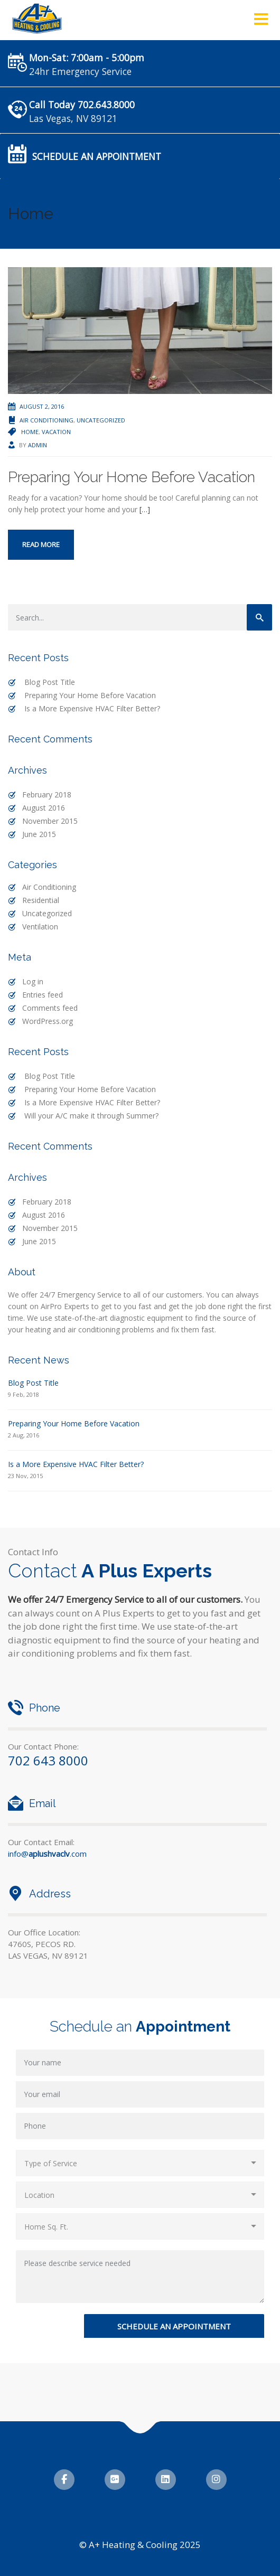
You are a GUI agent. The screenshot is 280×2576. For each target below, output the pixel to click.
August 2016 (43, 808)
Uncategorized (101, 420)
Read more (41, 544)
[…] (144, 509)
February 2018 (46, 794)
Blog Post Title (49, 682)
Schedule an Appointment (96, 156)
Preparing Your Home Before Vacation (131, 477)
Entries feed (42, 995)
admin (37, 445)
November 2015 (50, 821)
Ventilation (40, 927)
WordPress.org (47, 1021)
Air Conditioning (46, 420)
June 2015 (39, 834)
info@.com (47, 1853)
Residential (40, 900)
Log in (32, 981)
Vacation (56, 432)
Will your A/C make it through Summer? (91, 1116)
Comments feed (50, 1008)
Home (30, 432)
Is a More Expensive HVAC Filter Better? (92, 708)
